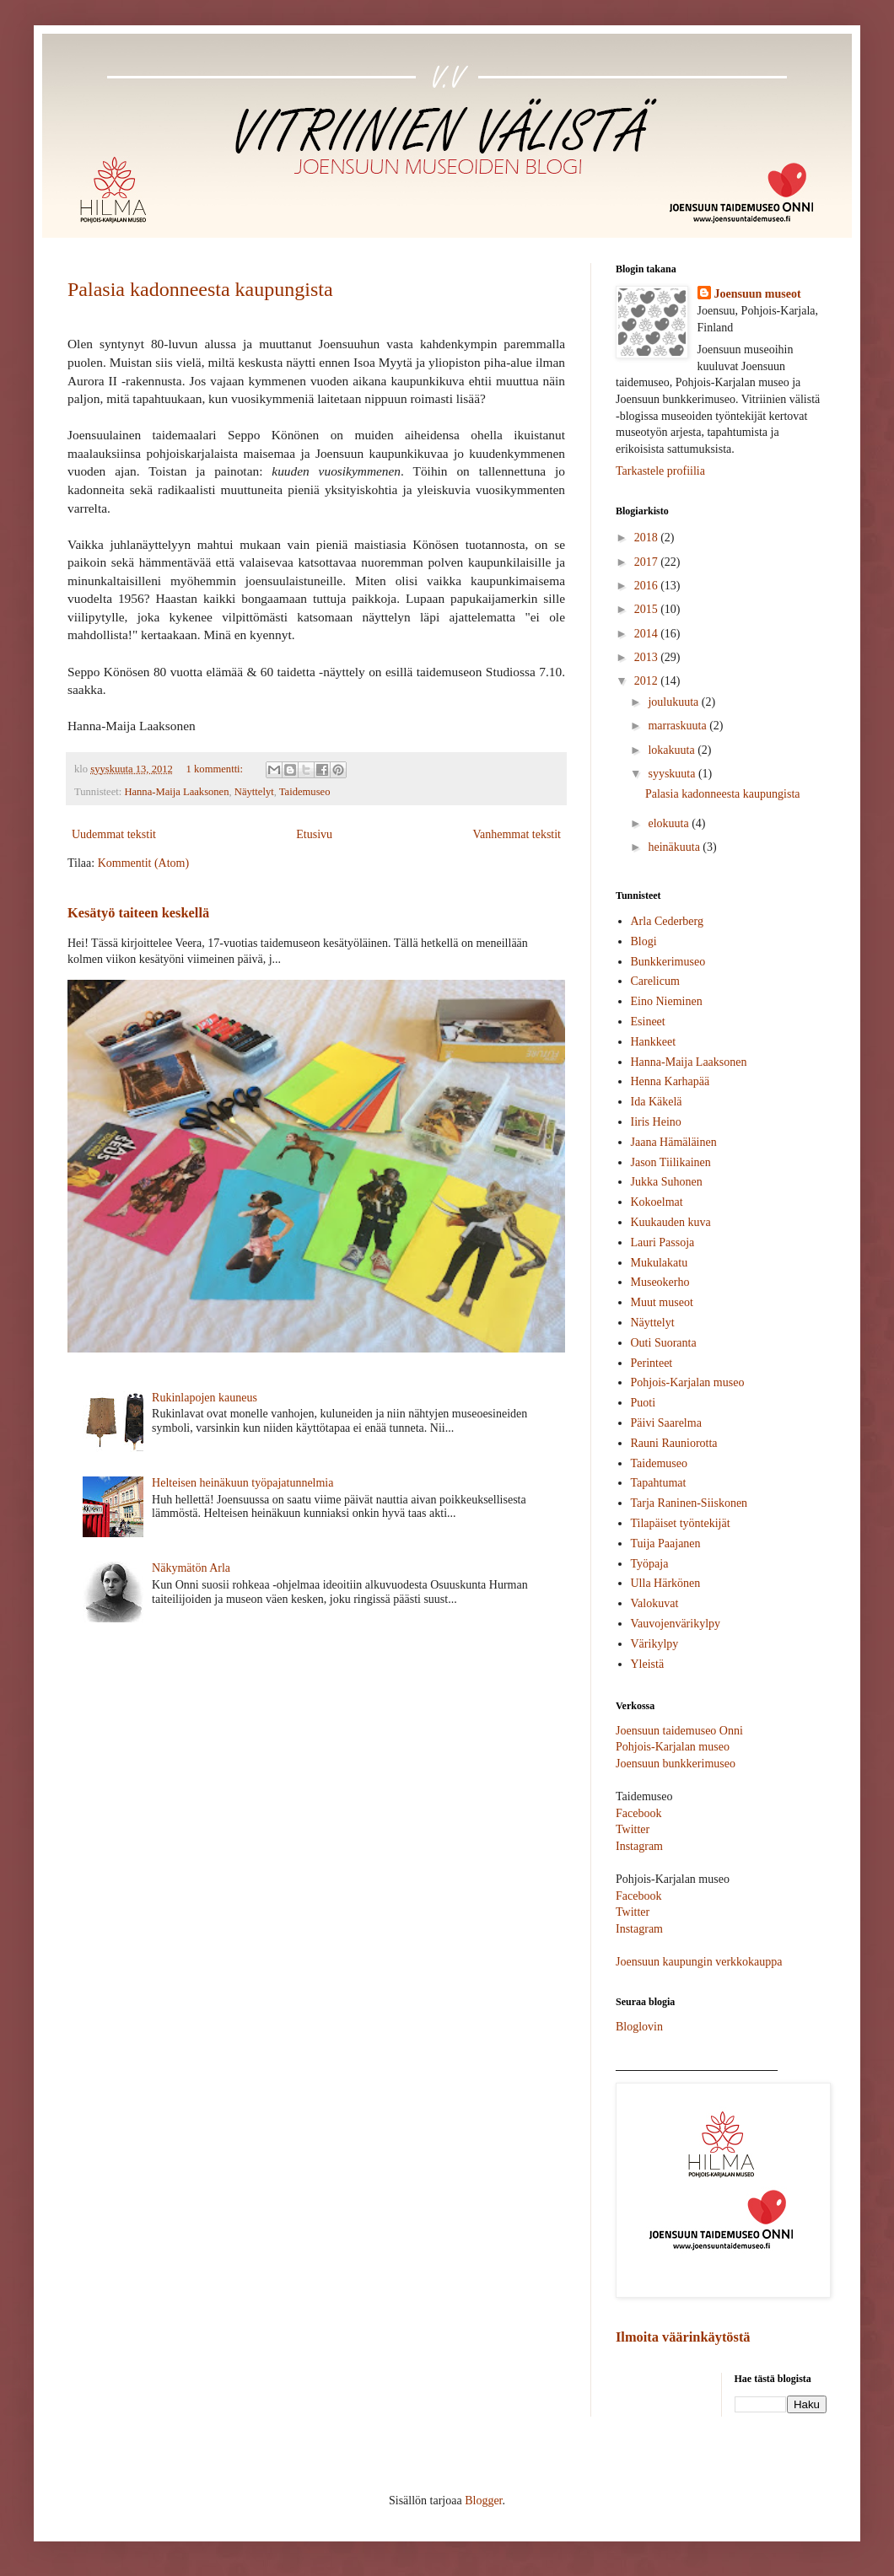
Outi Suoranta (664, 1342)
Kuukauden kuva (671, 1222)
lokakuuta (672, 750)
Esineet (648, 1021)
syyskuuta (673, 773)
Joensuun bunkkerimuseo (675, 1763)
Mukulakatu (659, 1262)
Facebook (638, 1813)
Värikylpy (655, 1644)
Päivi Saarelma (666, 1423)
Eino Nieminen (667, 1001)
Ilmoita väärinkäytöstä (683, 2337)
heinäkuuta (675, 847)
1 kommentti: (216, 769)
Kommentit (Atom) (144, 863)
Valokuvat (655, 1603)
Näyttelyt (254, 792)
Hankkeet (653, 1041)
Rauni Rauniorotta (674, 1443)
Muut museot (662, 1302)
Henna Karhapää (670, 1081)
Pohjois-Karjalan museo (688, 1382)
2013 (647, 657)
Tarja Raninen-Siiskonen (689, 1503)
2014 (647, 633)
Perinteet (652, 1363)
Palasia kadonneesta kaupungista (200, 289)
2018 (647, 537)
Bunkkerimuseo (668, 961)
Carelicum (655, 981)
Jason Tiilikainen (671, 1162)
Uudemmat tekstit (114, 834)
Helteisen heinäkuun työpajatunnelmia (242, 1482)
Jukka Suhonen (667, 1181)
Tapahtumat (659, 1482)
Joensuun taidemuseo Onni (679, 1730)
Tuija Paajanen (666, 1543)
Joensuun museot (757, 294)
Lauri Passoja (663, 1242)
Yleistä (648, 1664)
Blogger (483, 2500)
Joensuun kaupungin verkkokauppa (699, 1961)
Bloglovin (639, 2026)
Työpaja (650, 1563)
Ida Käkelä (656, 1101)
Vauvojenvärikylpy (676, 1623)
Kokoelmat (657, 1202)
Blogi (644, 941)
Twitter (632, 1829)
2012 (647, 681)
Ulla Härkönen (666, 1583)
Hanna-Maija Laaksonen (176, 792)
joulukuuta (674, 702)
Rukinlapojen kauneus (204, 1397)
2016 (647, 585)
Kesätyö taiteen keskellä (138, 913)
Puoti (643, 1402)
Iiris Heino (656, 1122)
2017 (647, 562)
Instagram (639, 1846)
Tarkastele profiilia (660, 471)
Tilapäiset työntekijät (680, 1523)
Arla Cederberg (667, 921)
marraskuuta (678, 725)
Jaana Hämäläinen (674, 1142)
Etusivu (314, 834)
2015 (647, 609)
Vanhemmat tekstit (516, 834)
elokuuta (670, 823)
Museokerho (660, 1282)
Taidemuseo (305, 792)
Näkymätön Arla (191, 1568)
